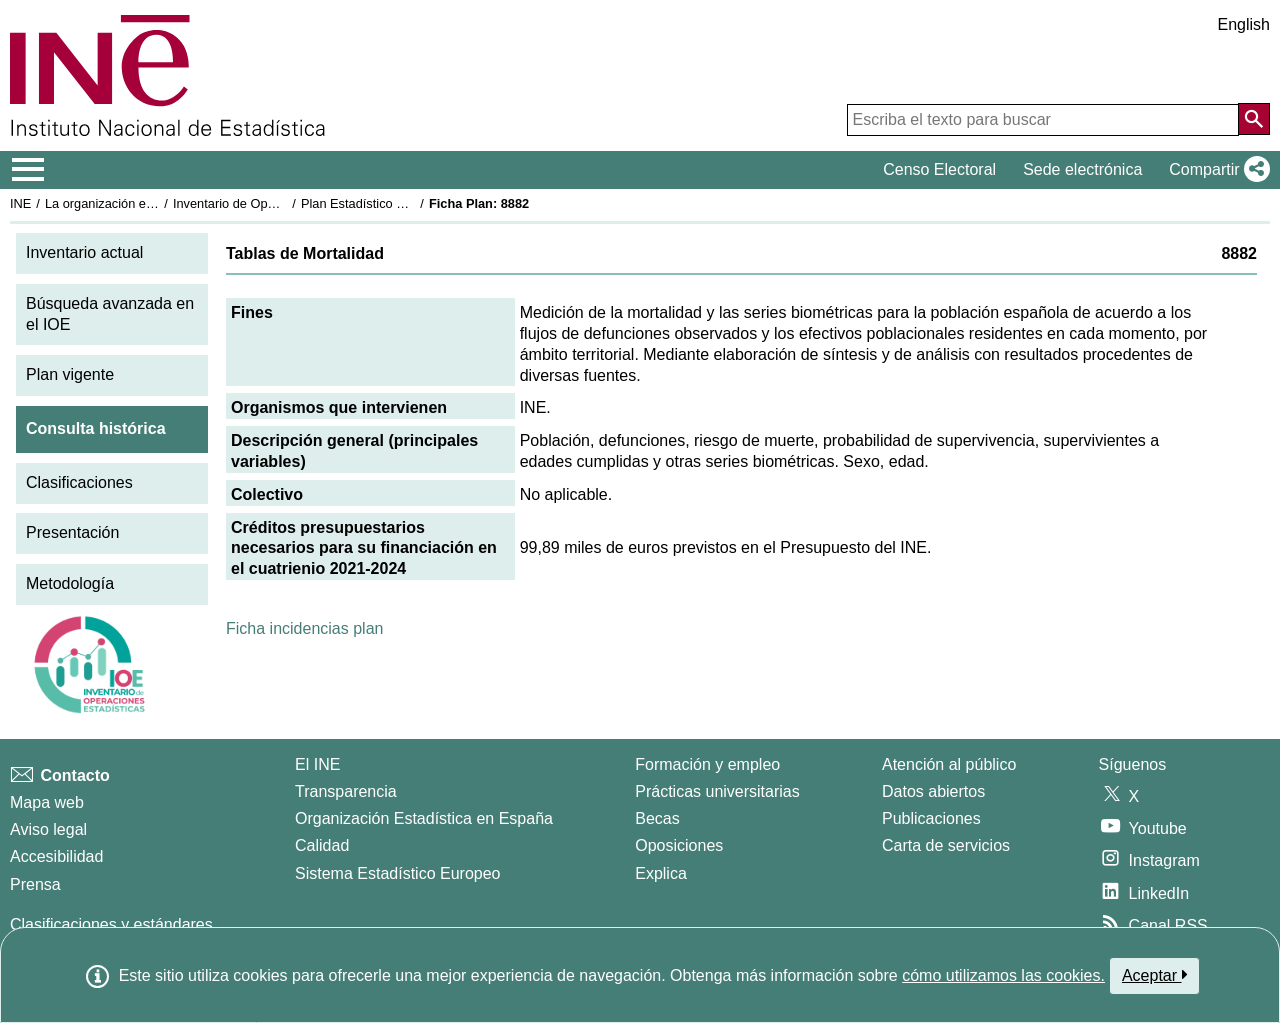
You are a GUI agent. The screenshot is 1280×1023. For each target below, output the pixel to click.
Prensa (35, 884)
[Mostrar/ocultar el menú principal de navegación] (28, 170)
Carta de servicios (946, 845)
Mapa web (47, 802)
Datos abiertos (933, 791)
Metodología (70, 583)
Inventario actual (84, 252)
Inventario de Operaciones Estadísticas (284, 203)
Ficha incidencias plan (304, 628)
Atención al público (949, 764)
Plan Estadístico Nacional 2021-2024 (406, 203)
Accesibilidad (56, 856)
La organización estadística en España (155, 203)
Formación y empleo (707, 764)
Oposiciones (679, 845)
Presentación (72, 532)
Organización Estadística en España (424, 818)
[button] (1215, 170)
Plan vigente (70, 374)
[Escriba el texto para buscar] (1043, 120)
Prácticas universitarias (717, 791)
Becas (657, 818)
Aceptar (1154, 975)
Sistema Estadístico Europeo (397, 873)
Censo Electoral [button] (939, 169)
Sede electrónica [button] (1082, 169)
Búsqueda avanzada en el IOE (110, 314)
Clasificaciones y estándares (111, 924)
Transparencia (346, 791)
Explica (661, 873)
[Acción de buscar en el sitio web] (1254, 119)
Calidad (322, 845)
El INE (317, 764)
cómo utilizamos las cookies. (1003, 975)
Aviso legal (48, 829)
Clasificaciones (79, 482)
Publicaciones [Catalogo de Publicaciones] (931, 818)
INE (20, 203)
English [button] (1244, 24)
